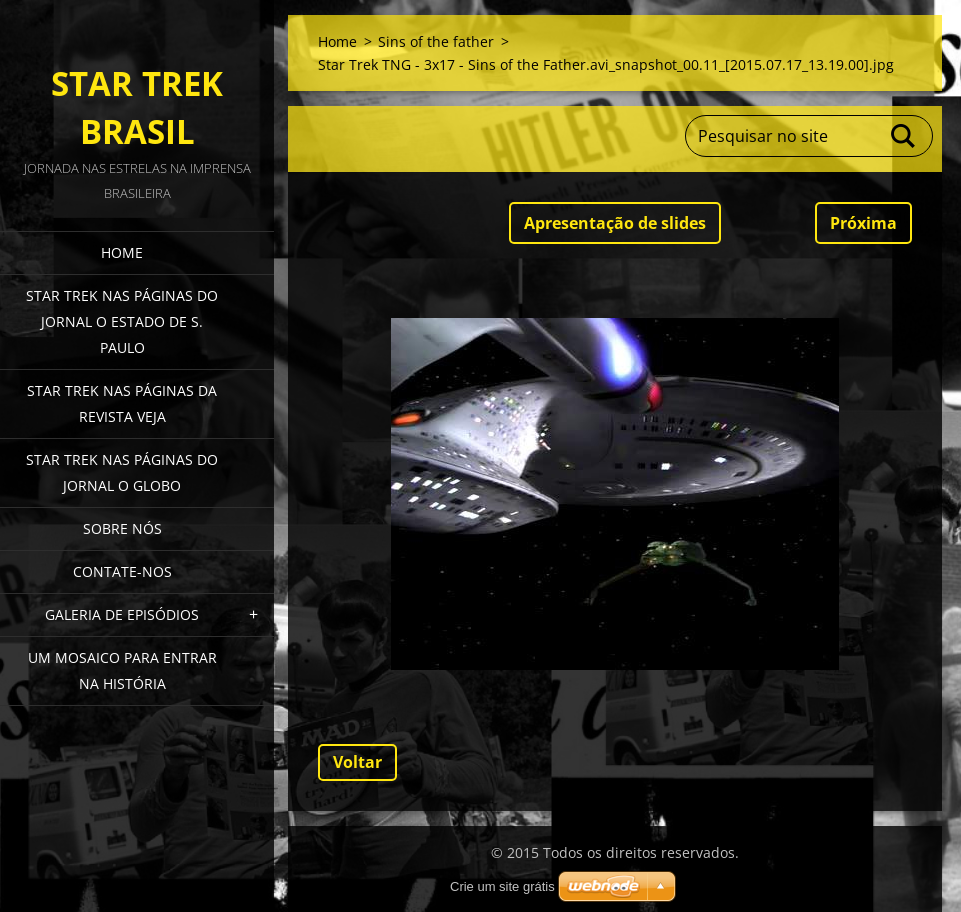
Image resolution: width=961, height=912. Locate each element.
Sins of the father (436, 41)
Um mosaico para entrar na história (122, 670)
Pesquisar (904, 136)
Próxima (863, 223)
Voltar (357, 762)
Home (122, 252)
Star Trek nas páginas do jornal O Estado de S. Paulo (122, 321)
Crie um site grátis (502, 886)
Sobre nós (122, 528)
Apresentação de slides (615, 223)
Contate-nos (122, 571)
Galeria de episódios (122, 614)
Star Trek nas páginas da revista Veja (122, 403)
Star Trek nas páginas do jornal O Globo (122, 472)
